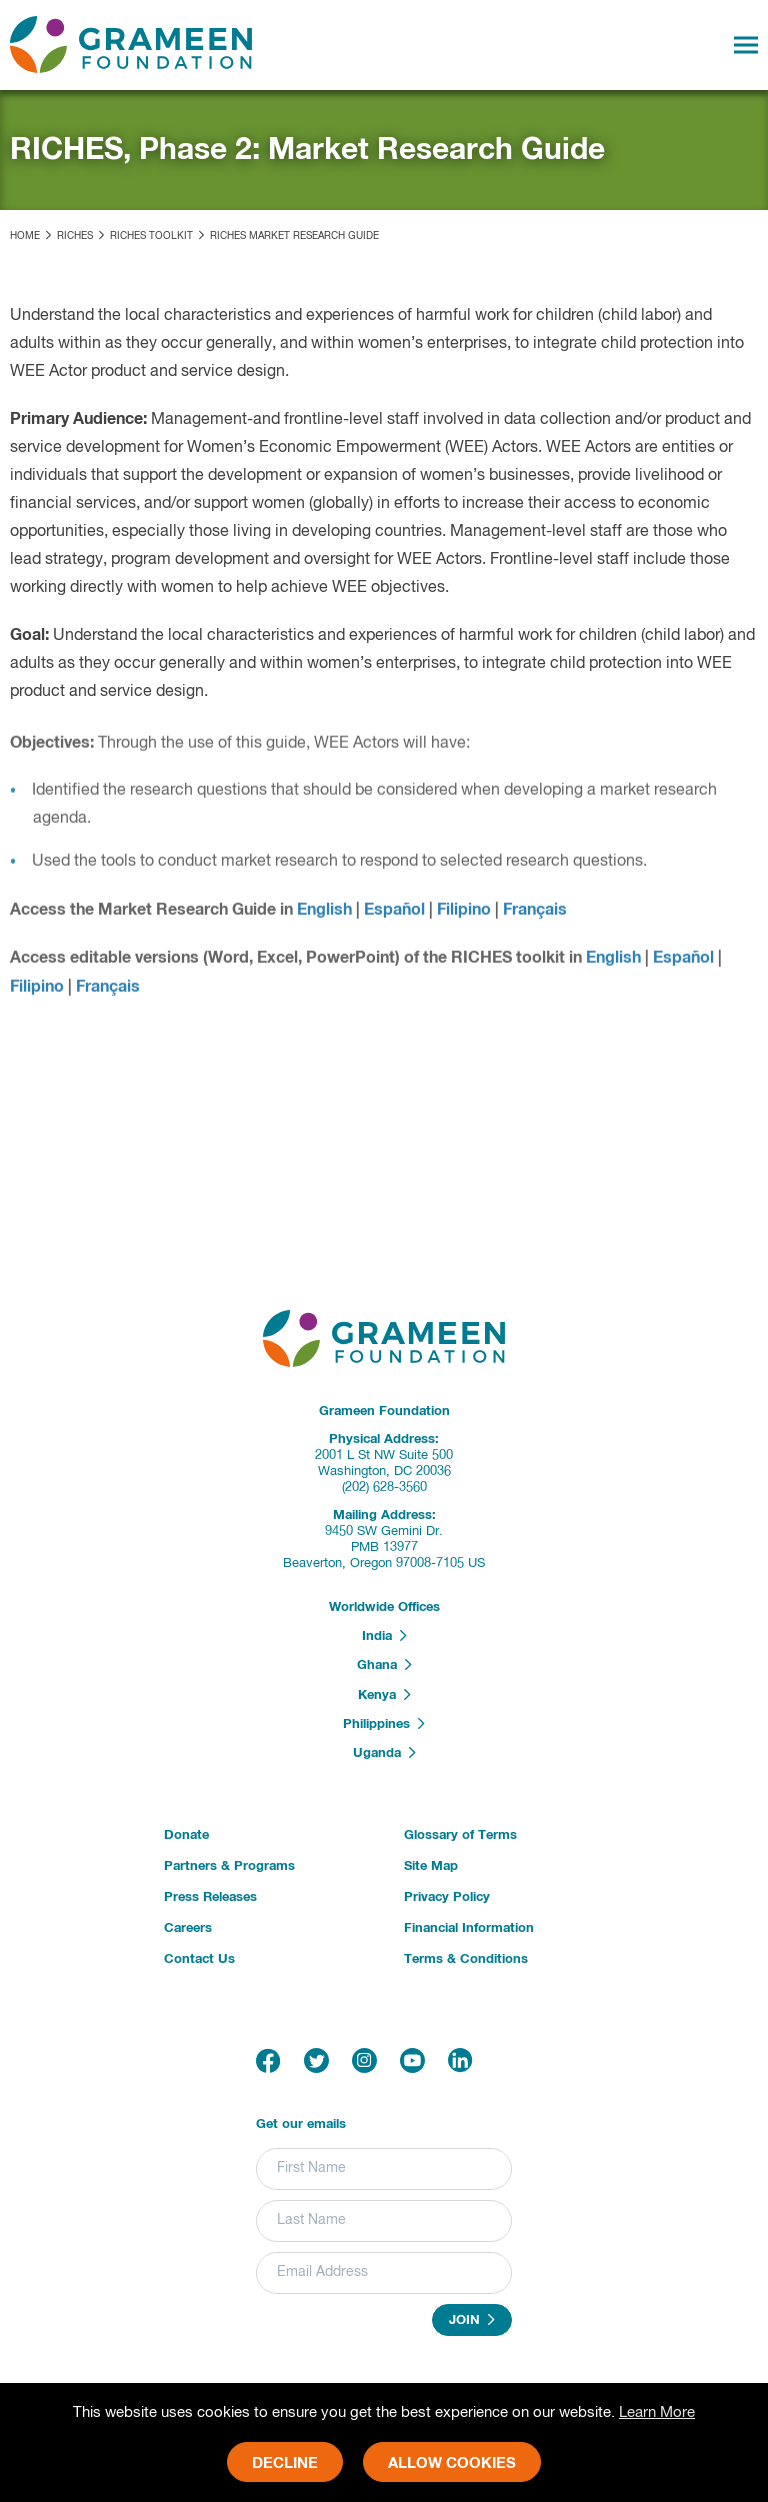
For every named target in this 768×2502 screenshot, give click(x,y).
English (324, 916)
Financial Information (469, 1928)
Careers (188, 1928)
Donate (186, 1835)
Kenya (384, 1695)
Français (535, 916)
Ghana (384, 1665)
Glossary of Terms (460, 1835)
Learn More (657, 2412)
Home (25, 236)
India (384, 1636)
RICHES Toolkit (151, 236)
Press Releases (210, 1897)
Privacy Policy (447, 1897)
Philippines (384, 1724)
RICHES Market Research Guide (294, 236)
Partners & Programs (229, 1866)
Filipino (464, 916)
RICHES (75, 236)
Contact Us (199, 1959)
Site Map (431, 1866)
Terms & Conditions (466, 1959)
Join (472, 2320)
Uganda (384, 1753)
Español (394, 916)
